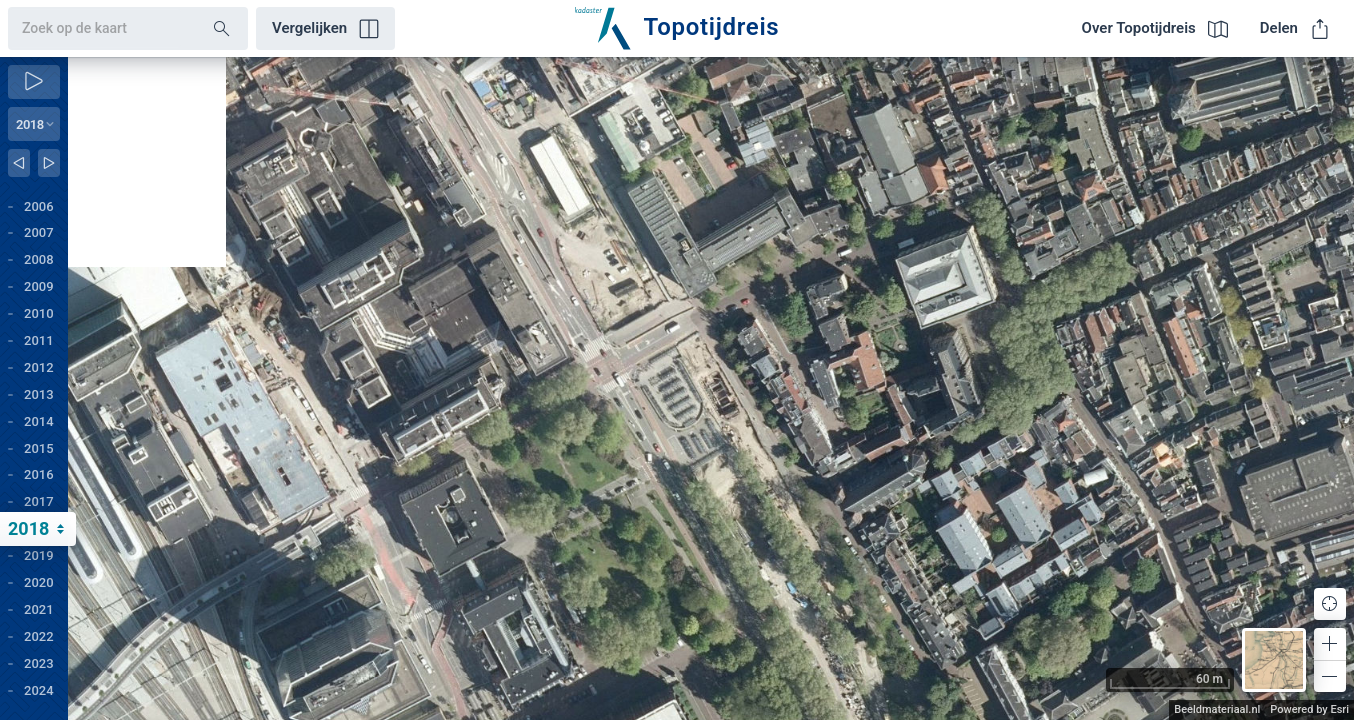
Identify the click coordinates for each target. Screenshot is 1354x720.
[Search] (222, 29)
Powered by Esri (1309, 709)
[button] (1330, 644)
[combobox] (94, 29)
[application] (711, 388)
